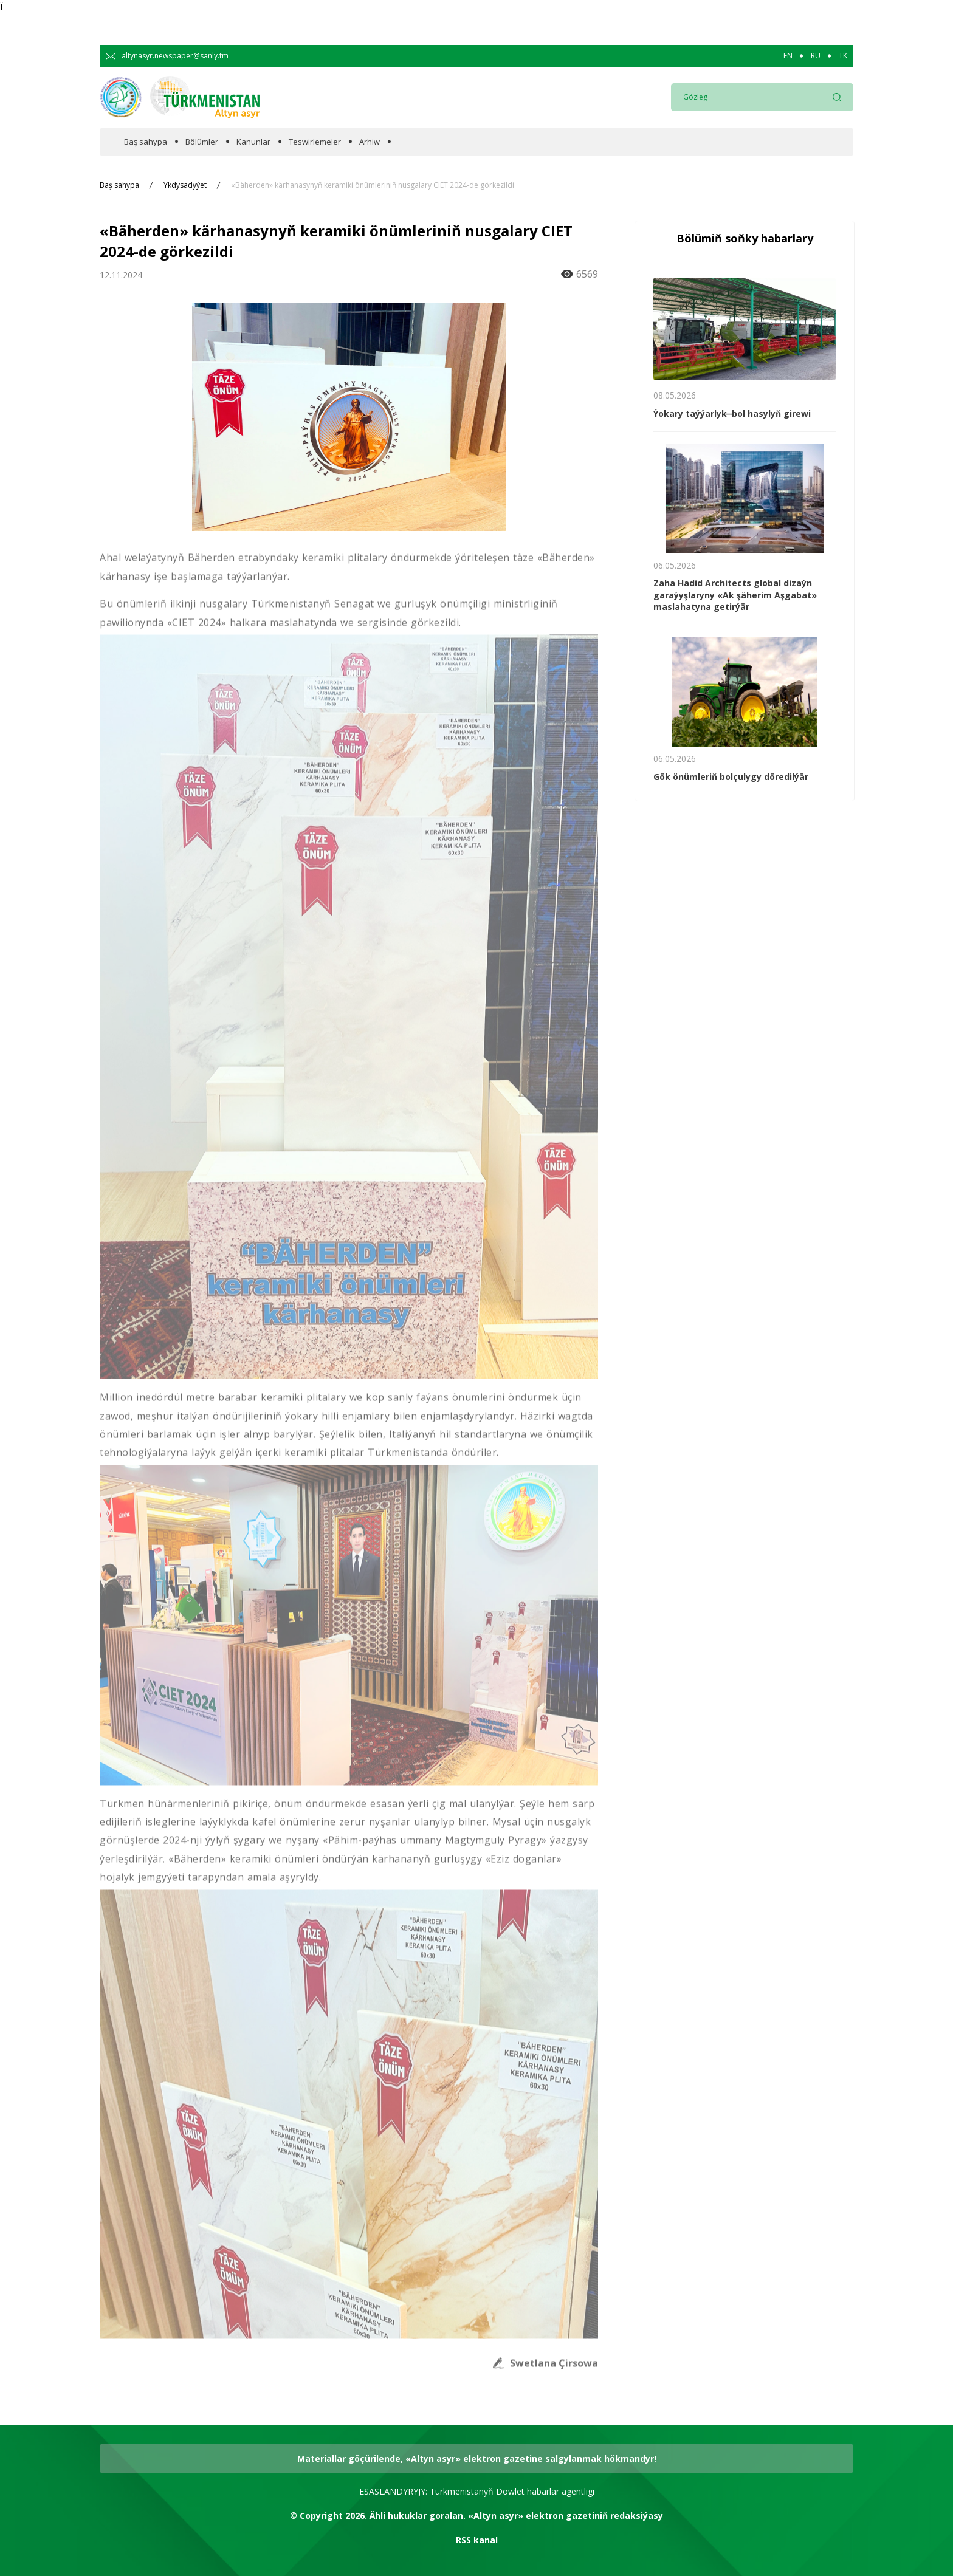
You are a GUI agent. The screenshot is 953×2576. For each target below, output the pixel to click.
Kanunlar (253, 142)
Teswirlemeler (315, 142)
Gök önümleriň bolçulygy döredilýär (730, 777)
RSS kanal (477, 2540)
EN (788, 56)
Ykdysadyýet (185, 185)
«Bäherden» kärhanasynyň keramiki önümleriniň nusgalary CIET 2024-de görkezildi (372, 185)
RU (816, 56)
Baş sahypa (145, 142)
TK (843, 56)
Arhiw (369, 142)
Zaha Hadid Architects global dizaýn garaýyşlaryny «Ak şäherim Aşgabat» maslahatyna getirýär (735, 594)
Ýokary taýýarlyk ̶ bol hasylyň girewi (732, 413)
